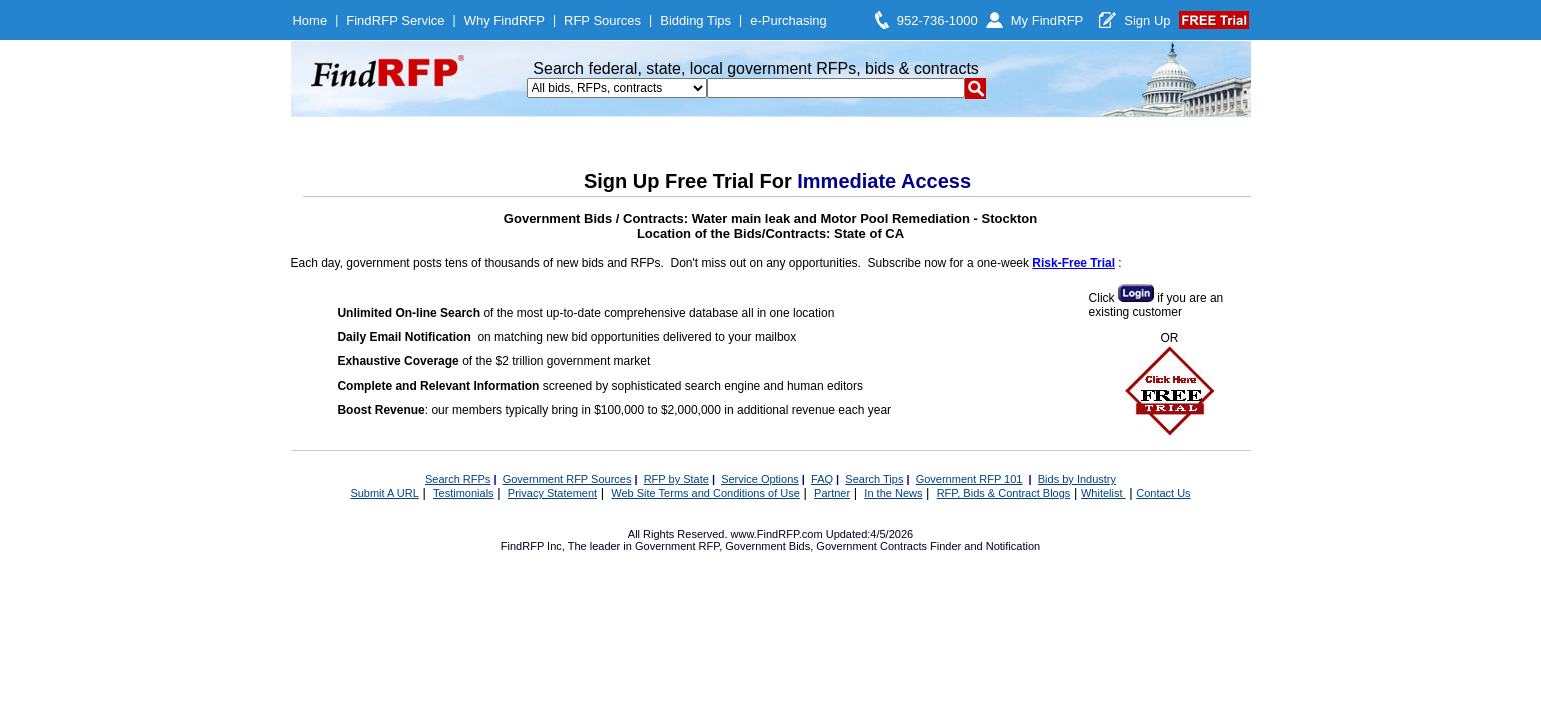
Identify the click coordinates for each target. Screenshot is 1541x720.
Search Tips (874, 479)
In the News (893, 493)
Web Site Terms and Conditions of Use (705, 493)
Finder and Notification (985, 546)
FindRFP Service (395, 20)
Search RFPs (457, 479)
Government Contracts (871, 546)
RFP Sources (602, 20)
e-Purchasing (788, 20)
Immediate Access (884, 181)
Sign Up (1147, 20)
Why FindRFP (504, 20)
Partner (832, 493)
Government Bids (767, 546)
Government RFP (677, 546)
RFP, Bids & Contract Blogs (1004, 493)
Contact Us (1163, 493)
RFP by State (676, 479)
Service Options (760, 479)
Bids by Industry (1077, 479)
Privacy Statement (552, 493)
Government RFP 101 (969, 479)
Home (309, 20)
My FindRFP (1047, 20)
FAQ (822, 479)
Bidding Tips (695, 20)
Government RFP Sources (567, 479)
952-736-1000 (937, 20)
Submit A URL (384, 493)
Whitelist (1103, 493)
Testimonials (463, 493)
